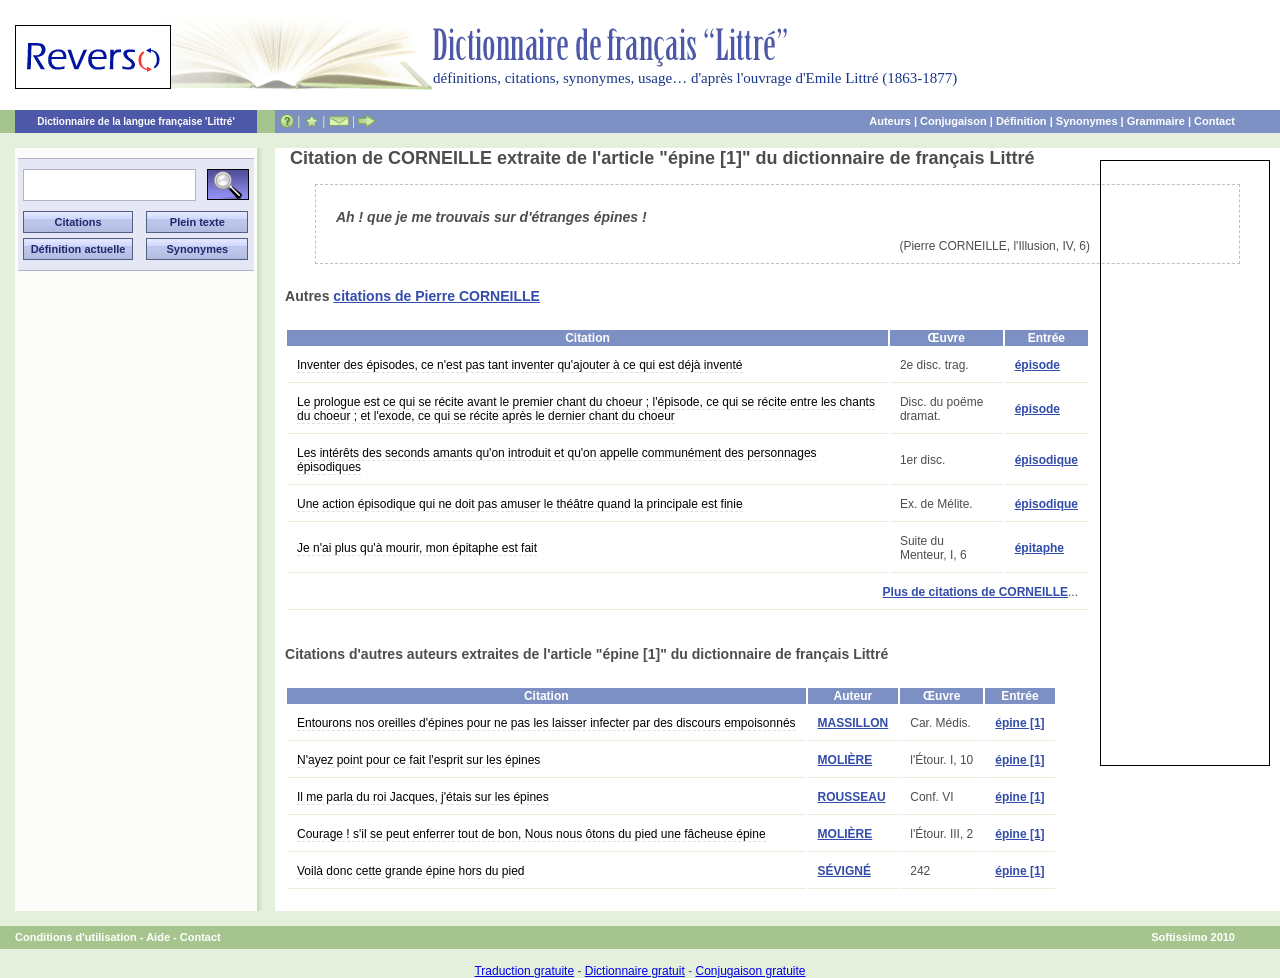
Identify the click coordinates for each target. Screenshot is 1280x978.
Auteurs (890, 121)
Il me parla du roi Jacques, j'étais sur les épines (423, 797)
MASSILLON (853, 723)
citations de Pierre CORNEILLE (436, 296)
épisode (1037, 365)
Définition (1021, 121)
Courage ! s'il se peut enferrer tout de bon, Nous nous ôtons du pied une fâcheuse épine (531, 834)
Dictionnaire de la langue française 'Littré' (136, 121)
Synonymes (1087, 121)
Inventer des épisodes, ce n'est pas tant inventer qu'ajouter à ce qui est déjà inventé (520, 365)
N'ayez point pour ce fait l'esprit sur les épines (418, 760)
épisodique (1046, 460)
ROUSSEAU (852, 797)
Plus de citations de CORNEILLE (975, 592)
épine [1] (1019, 723)
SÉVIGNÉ (844, 871)
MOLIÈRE (845, 760)
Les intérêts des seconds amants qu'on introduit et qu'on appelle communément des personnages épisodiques (557, 460)
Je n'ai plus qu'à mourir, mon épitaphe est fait (417, 548)
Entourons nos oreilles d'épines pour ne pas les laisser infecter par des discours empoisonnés (546, 723)
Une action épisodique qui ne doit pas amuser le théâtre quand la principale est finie (520, 504)
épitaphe (1039, 548)
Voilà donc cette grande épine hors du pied (411, 871)
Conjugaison (953, 121)
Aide (158, 937)
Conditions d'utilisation (76, 937)
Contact (1214, 121)
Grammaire (1156, 121)
